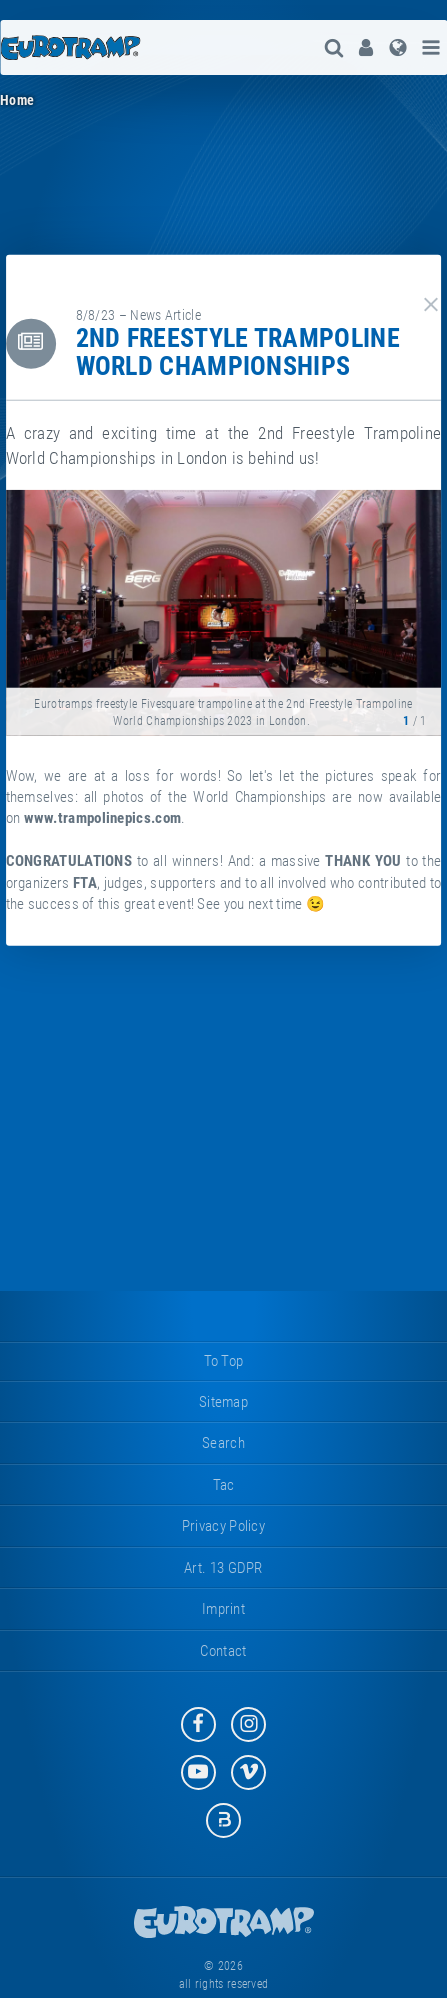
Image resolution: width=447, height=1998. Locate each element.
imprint (223, 1609)
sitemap (223, 1402)
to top (224, 1361)
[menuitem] (366, 47)
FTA (85, 882)
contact (223, 1651)
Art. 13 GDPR (223, 1568)
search (223, 1443)
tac (224, 1485)
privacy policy (223, 1526)
